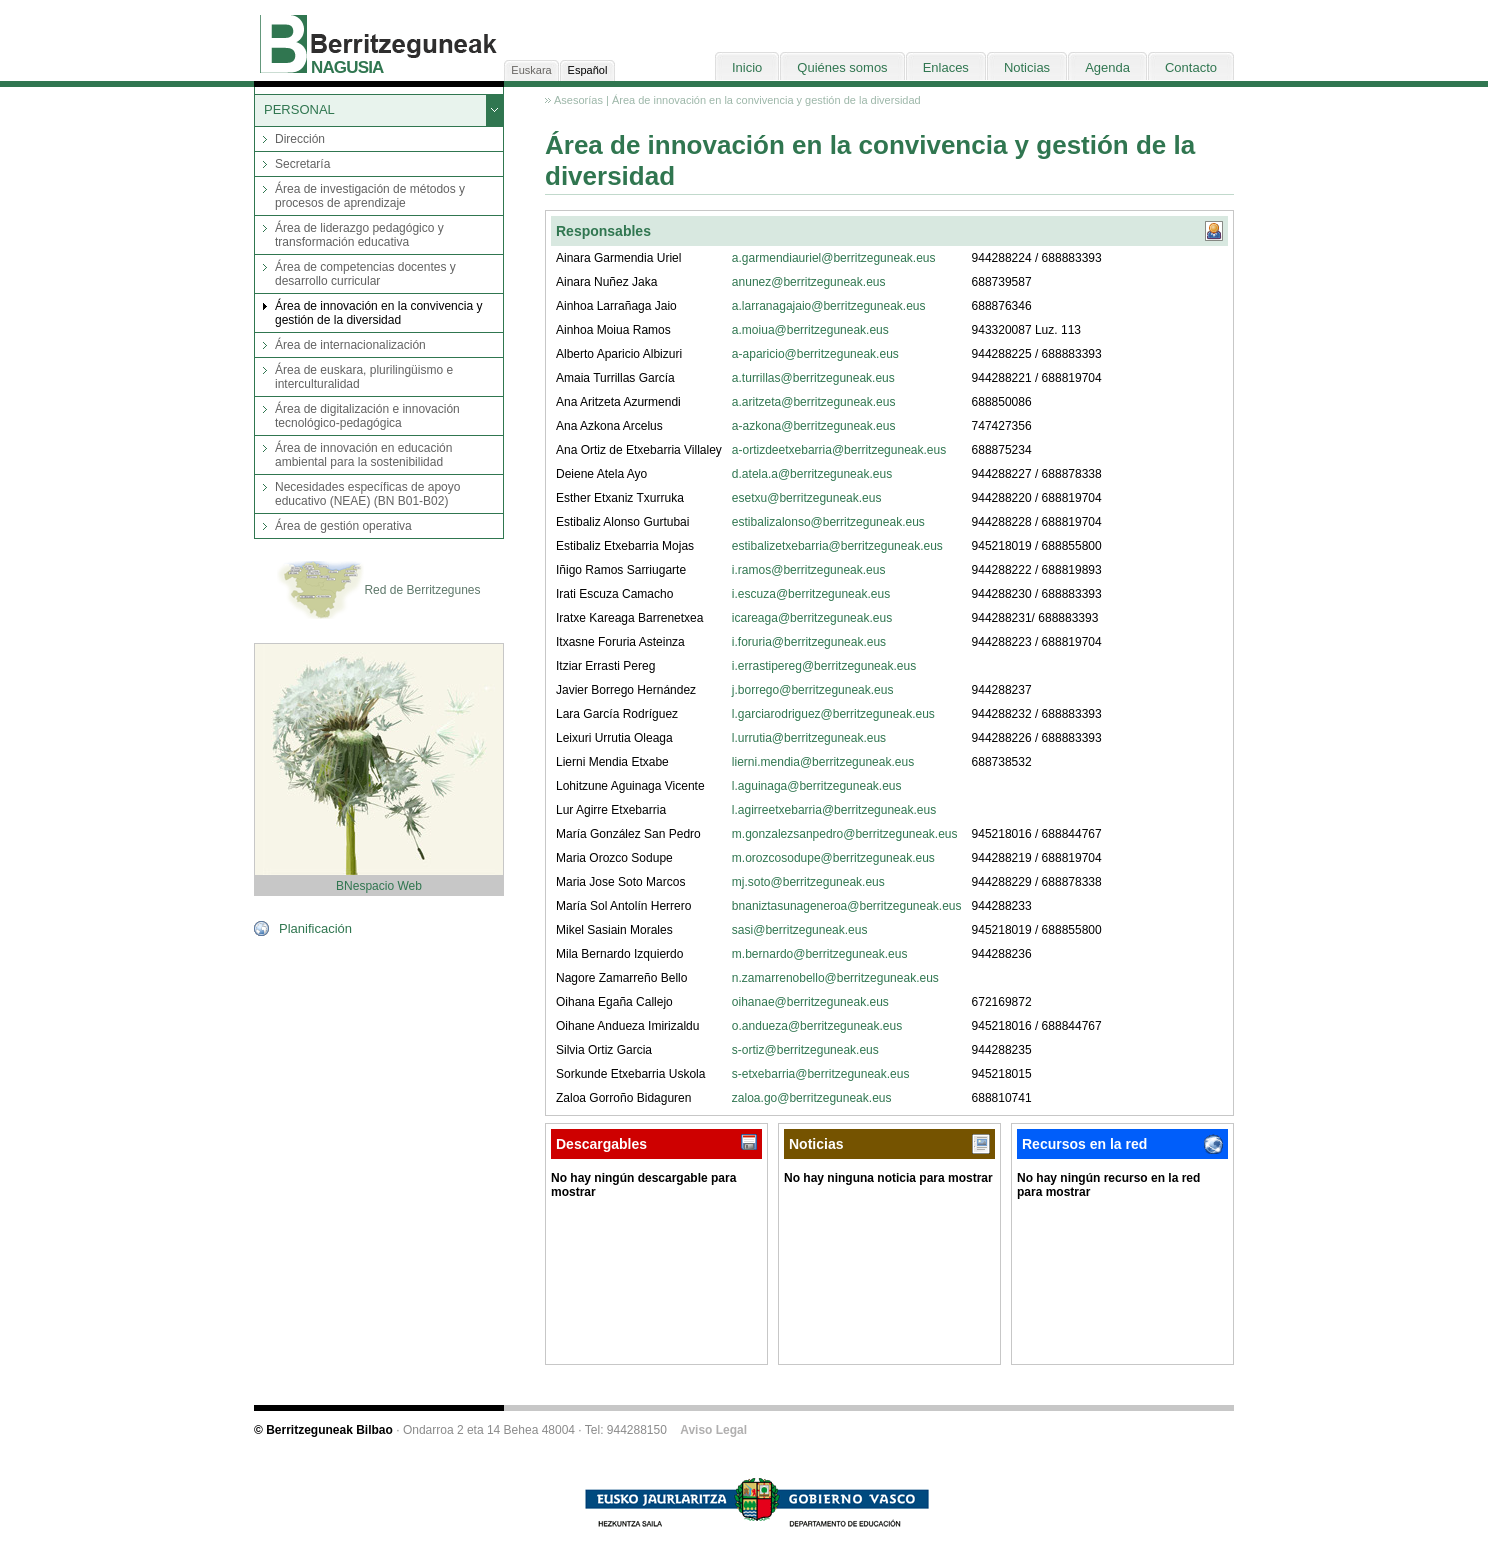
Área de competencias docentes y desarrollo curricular (365, 274)
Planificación (315, 928)
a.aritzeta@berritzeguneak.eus (814, 402)
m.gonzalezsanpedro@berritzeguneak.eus (845, 834)
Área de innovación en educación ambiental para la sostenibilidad (363, 455)
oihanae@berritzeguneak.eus (810, 1002)
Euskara (531, 70)
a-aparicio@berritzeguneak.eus (815, 354)
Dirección (300, 139)
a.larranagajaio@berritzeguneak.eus (829, 306)
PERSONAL (299, 109)
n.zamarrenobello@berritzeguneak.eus (835, 978)
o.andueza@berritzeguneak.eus (817, 1026)
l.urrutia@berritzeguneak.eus (809, 738)
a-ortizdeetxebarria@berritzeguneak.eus (839, 450)
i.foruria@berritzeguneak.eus (809, 642)
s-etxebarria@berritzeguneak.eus (821, 1074)
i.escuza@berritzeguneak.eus (811, 594)
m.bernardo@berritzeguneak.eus (820, 954)
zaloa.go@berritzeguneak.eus (812, 1098)
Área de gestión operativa (343, 526)
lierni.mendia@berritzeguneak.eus (823, 762)
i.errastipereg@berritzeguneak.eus (824, 666)
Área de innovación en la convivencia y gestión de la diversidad (378, 313)
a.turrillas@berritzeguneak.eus (813, 378)
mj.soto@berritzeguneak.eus (808, 882)
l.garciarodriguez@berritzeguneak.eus (833, 714)
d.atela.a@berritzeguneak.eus (812, 474)
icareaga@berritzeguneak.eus (812, 618)
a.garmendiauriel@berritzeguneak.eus (834, 258)
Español (588, 70)
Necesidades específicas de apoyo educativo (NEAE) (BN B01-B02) (367, 494)
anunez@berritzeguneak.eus (809, 282)
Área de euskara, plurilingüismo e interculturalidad (364, 377)
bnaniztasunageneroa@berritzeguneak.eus (847, 906)
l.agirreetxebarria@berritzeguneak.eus (834, 810)
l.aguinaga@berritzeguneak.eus (817, 786)
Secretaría (302, 164)
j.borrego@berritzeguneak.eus (813, 690)
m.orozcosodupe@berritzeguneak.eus (833, 858)
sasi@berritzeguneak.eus (800, 930)
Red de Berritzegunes (378, 591)
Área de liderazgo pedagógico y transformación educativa (359, 235)
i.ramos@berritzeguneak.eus (809, 570)
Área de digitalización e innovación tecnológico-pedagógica (367, 416)
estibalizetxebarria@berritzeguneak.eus (837, 546)
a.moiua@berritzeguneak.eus (810, 330)
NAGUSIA (347, 67)
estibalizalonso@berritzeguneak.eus (828, 522)
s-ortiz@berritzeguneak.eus (805, 1050)
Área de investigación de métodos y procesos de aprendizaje (370, 196)
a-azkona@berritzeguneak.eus (814, 426)
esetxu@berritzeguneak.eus (807, 498)
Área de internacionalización (350, 345)
